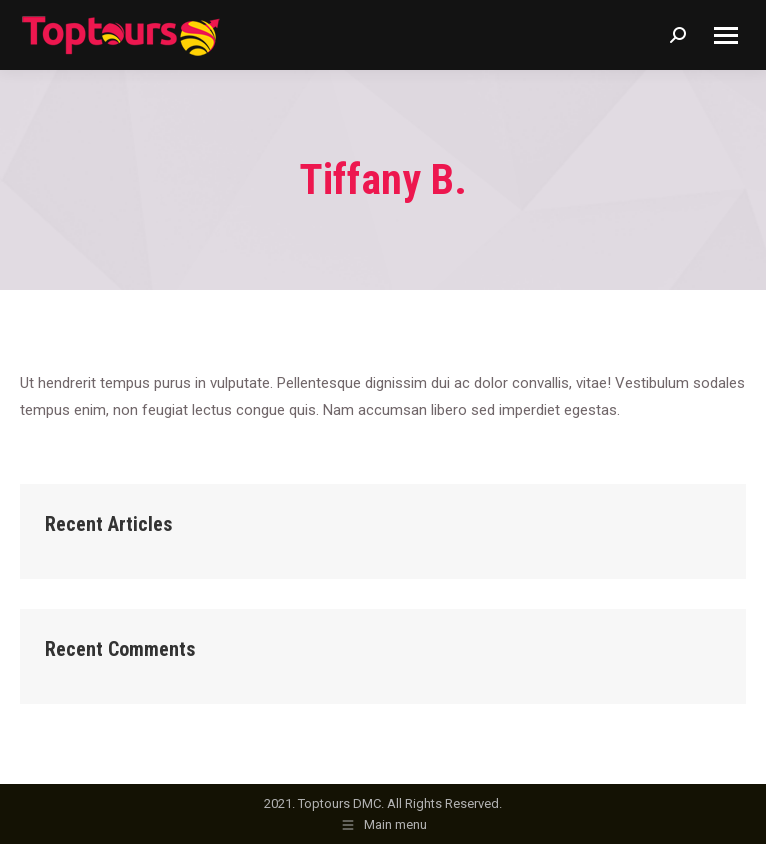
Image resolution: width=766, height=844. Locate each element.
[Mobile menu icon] (726, 35)
